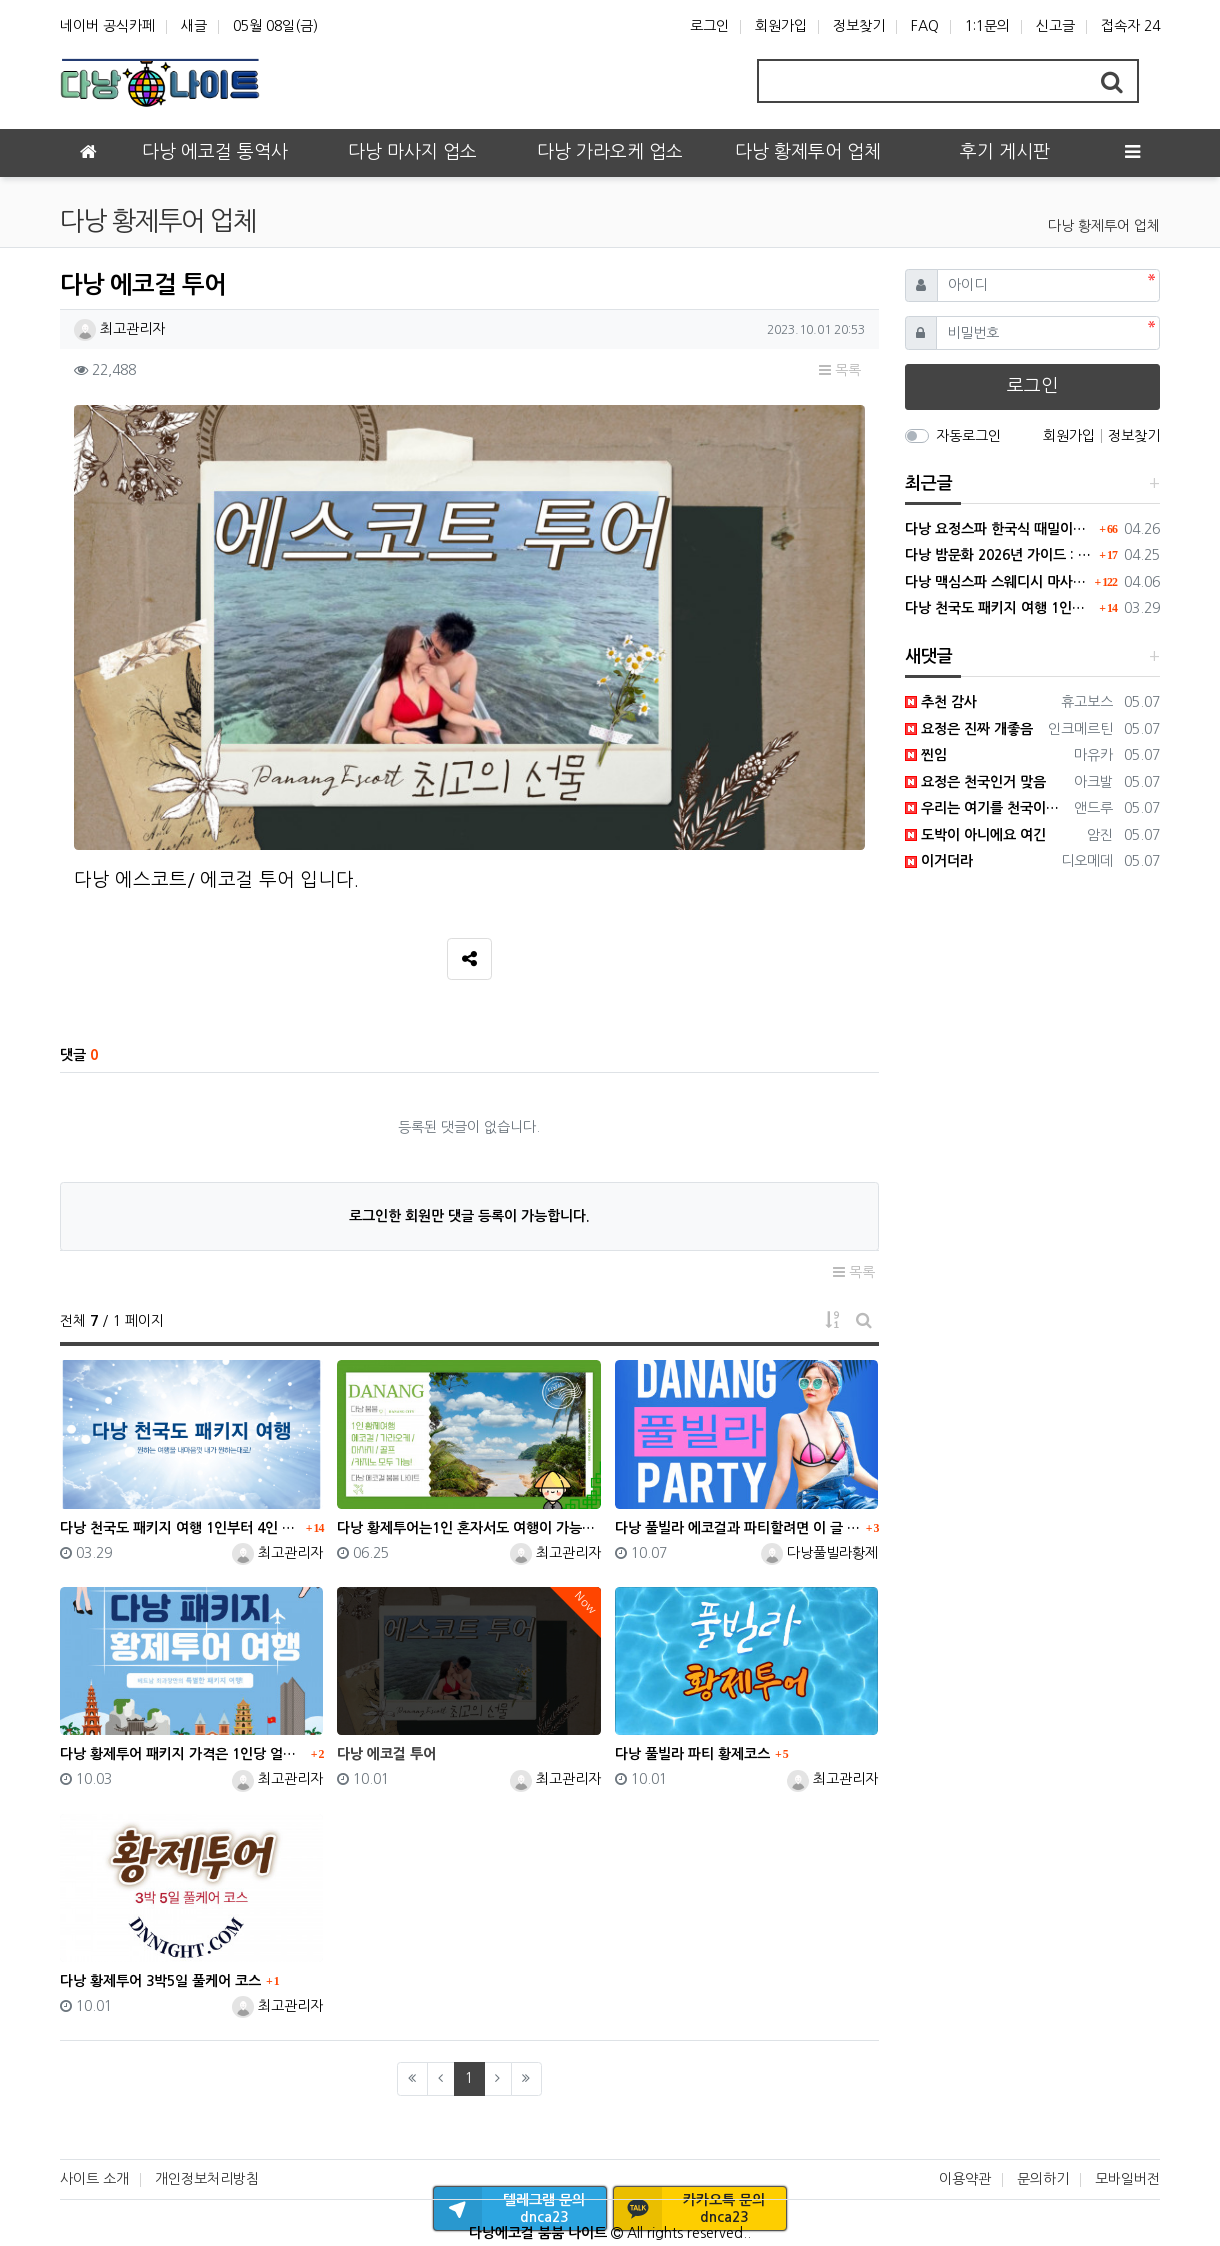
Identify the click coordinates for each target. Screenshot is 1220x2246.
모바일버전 (1127, 2179)
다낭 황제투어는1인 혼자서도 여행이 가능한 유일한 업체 (468, 1528)
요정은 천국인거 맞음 (975, 782)
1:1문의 (987, 26)
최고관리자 (119, 329)
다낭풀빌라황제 (819, 1553)
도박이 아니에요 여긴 (975, 835)
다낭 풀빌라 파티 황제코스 (692, 1754)
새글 (194, 26)
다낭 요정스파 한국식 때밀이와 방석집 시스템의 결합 (1000, 529)
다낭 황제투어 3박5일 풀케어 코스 (160, 1981)
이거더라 (939, 861)
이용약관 (965, 2179)
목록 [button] (840, 370)
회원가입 (781, 26)
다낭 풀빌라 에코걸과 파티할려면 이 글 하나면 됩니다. (738, 1528)
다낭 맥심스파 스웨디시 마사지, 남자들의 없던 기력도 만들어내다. (997, 582)
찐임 (926, 755)
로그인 (709, 26)
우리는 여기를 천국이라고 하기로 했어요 (986, 808)
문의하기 (1043, 2179)
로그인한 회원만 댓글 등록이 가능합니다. (469, 1216)
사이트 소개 (94, 2179)
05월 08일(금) (275, 26)
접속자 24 (1130, 26)
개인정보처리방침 (207, 2179)
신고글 (1055, 26)
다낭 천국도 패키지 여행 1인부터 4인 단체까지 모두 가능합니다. (180, 1528)
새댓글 (929, 656)
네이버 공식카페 (107, 26)
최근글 (929, 483)
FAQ (925, 26)
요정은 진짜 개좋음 (969, 729)
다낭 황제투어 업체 (1104, 226)
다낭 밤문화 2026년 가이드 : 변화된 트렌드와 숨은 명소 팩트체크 (1000, 555)
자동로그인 (968, 436)
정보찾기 (859, 26)
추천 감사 (941, 702)
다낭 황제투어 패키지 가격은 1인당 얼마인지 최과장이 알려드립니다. (183, 1754)
